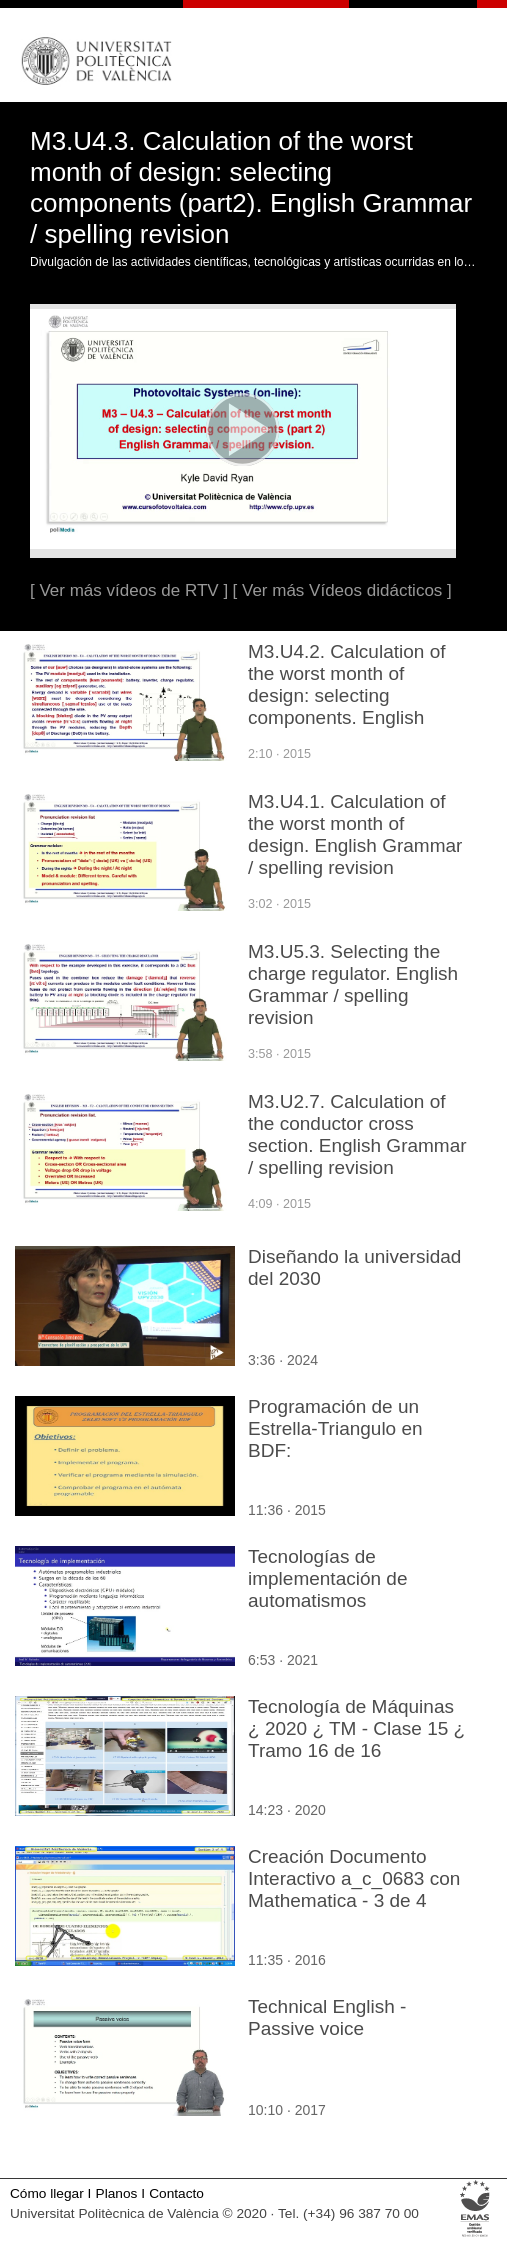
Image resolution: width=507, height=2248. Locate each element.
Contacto (176, 2193)
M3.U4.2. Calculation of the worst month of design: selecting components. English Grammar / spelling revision (347, 706)
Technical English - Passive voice (327, 2017)
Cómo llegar (47, 2193)
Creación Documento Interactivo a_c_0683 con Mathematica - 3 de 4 (354, 1878)
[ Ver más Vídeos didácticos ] (342, 590)
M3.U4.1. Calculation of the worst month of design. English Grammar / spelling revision (355, 834)
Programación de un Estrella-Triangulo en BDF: (335, 1428)
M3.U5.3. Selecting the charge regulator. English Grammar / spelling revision (353, 984)
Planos (117, 2193)
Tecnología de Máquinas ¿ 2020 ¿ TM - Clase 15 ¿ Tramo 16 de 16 (356, 1728)
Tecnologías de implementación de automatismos (327, 1578)
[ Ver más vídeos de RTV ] (129, 590)
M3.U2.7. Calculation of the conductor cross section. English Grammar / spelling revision (357, 1134)
